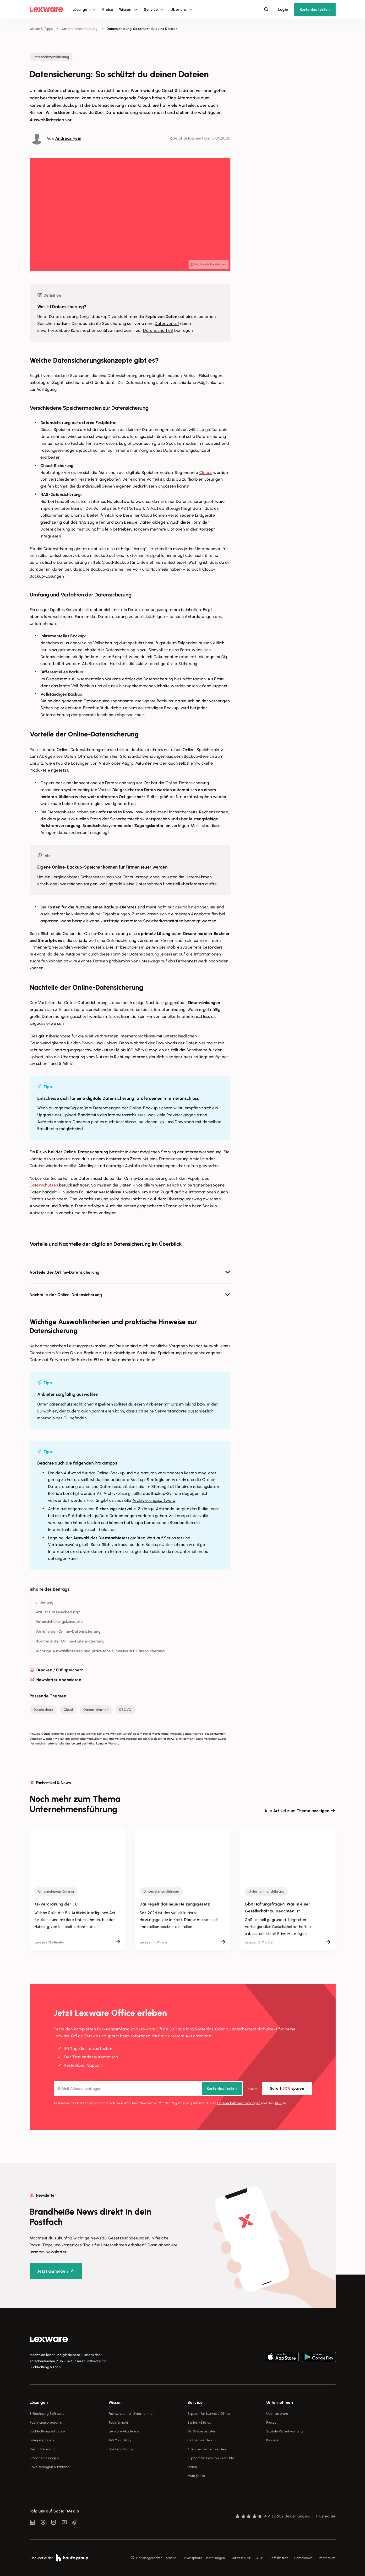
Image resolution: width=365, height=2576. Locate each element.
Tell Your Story (120, 2440)
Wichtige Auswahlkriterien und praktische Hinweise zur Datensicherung (100, 1651)
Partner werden (199, 2440)
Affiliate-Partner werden (206, 2449)
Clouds (205, 472)
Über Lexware (277, 2414)
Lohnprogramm (42, 2440)
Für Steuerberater (201, 2431)
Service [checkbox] (195, 2402)
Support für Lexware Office (208, 2414)
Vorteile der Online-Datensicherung (68, 1631)
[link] (49, 2339)
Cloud (68, 1710)
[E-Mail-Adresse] (148, 2088)
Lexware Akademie (124, 2431)
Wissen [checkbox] (115, 2402)
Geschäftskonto (42, 2449)
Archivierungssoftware (153, 1500)
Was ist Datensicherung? (57, 1612)
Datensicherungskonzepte (59, 1621)
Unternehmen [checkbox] (279, 2402)
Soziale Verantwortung (284, 2431)
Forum (192, 2467)
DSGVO (125, 1710)
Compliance (303, 2558)
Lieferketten (278, 2558)
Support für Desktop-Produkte (210, 2458)
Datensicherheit (158, 330)
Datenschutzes (44, 1185)
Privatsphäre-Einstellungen (204, 2558)
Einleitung (44, 1602)
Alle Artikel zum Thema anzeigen (296, 1810)
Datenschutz (43, 1710)
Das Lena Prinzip (121, 2449)
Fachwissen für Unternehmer (131, 2414)
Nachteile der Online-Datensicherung (69, 1641)
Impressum (327, 2558)
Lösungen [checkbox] (39, 2402)
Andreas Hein (68, 138)
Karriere (272, 2440)
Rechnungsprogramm (46, 2422)
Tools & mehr (119, 2422)
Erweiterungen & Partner (49, 2467)
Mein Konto (196, 2476)
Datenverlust (167, 323)
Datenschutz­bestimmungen (238, 2103)
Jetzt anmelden (52, 2271)
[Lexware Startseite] (46, 9)
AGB (278, 2103)
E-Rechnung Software (47, 2414)
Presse (271, 2422)
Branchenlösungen (44, 2458)
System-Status (199, 2422)
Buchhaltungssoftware (47, 2431)
